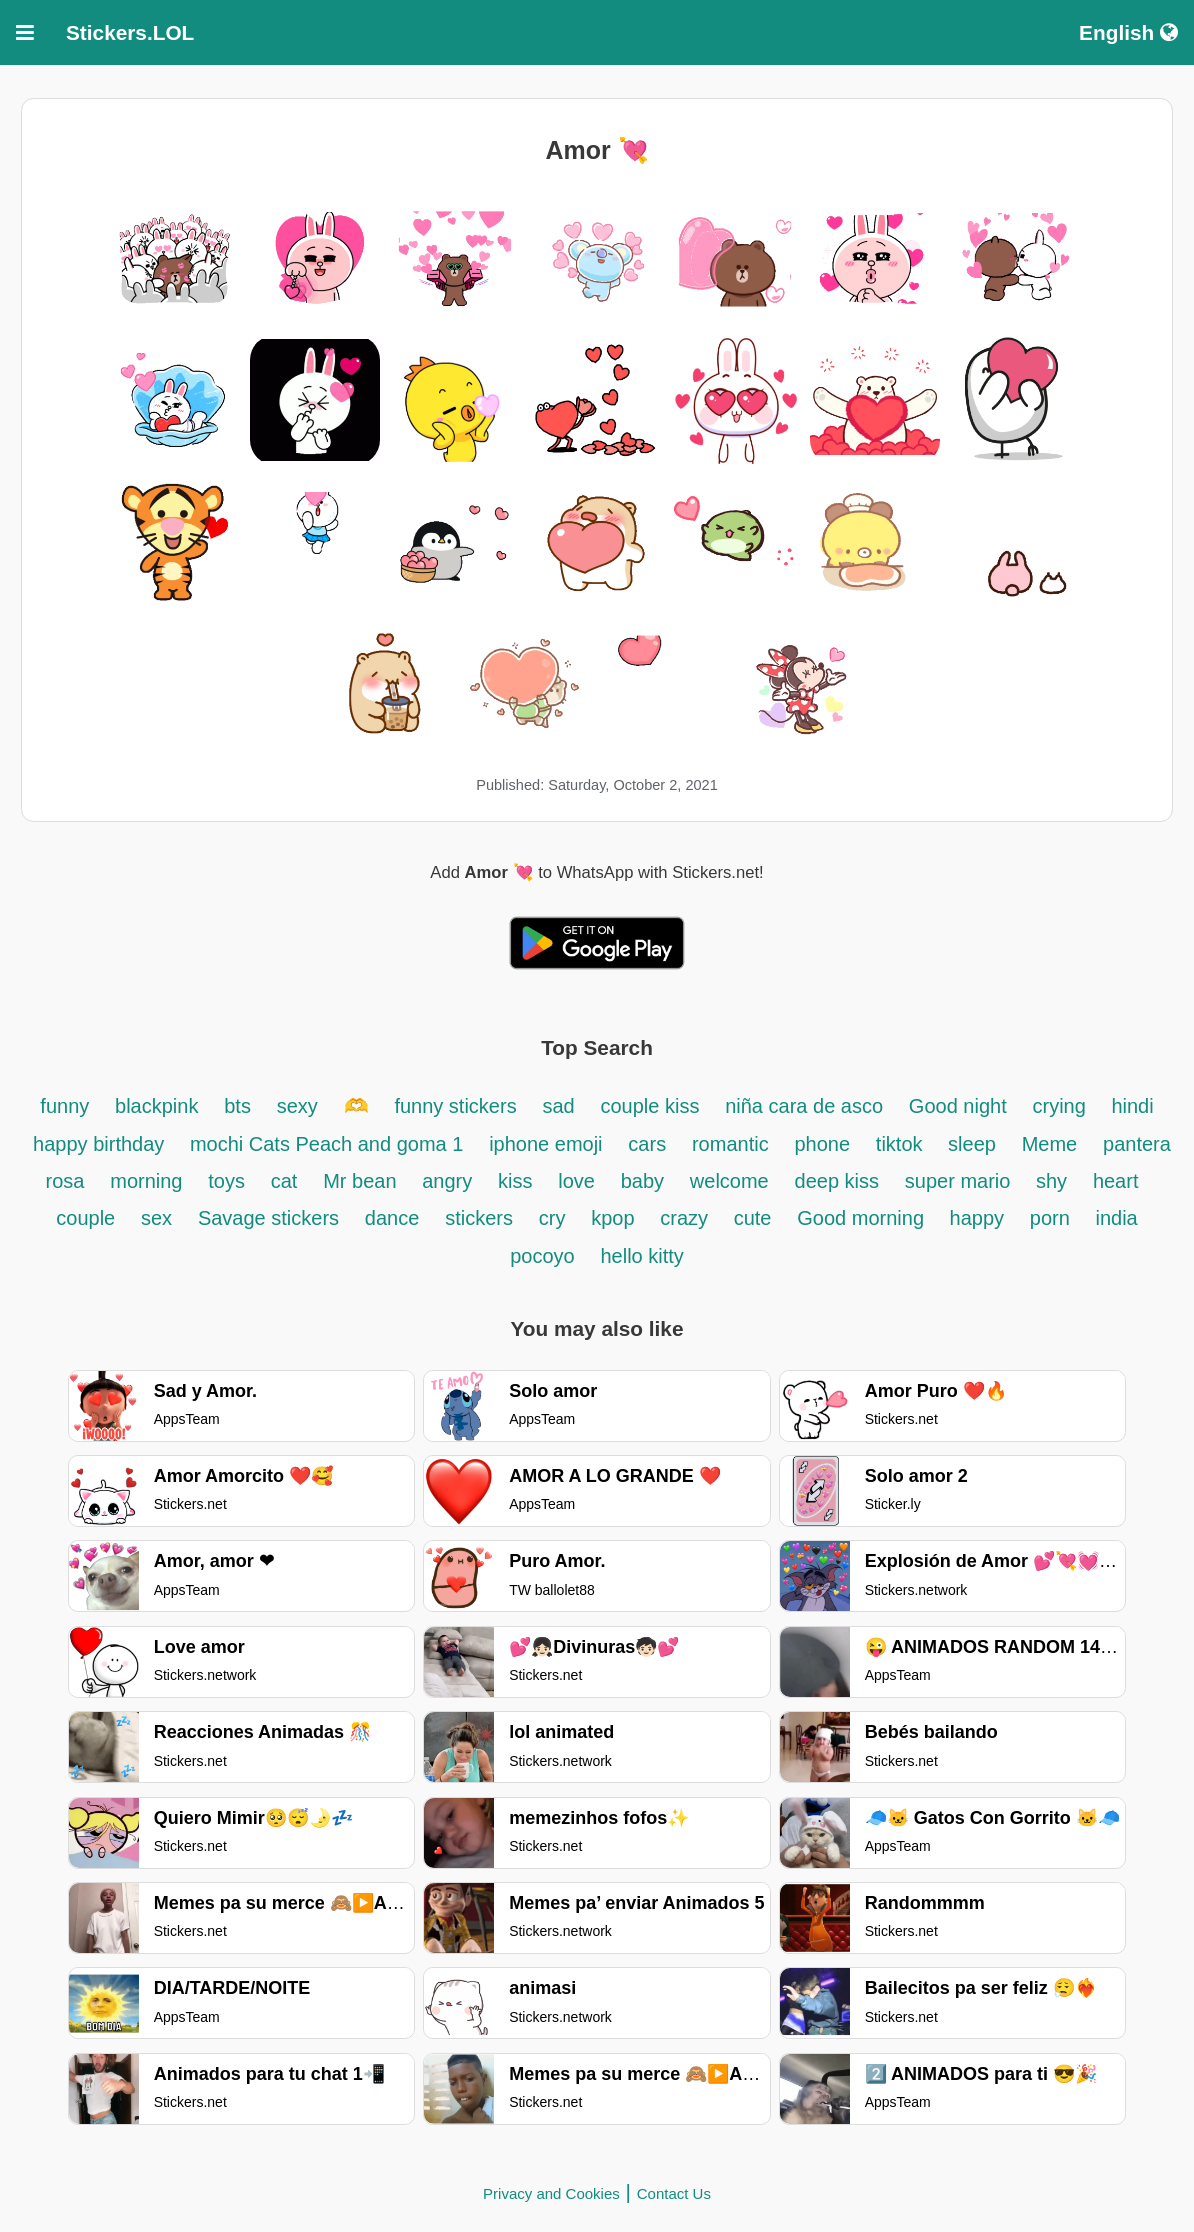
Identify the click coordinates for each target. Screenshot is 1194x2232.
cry (552, 1218)
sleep (972, 1144)
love (576, 1181)
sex (156, 1218)
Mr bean (362, 1181)
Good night (958, 1106)
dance (392, 1218)
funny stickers (455, 1106)
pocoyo (542, 1256)
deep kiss (837, 1181)
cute (753, 1218)
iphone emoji (545, 1144)
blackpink (156, 1106)
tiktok (902, 1144)
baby (642, 1181)
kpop (612, 1218)
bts (237, 1106)
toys (226, 1181)
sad (558, 1106)
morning (146, 1181)
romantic (730, 1144)
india (1116, 1218)
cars (647, 1144)
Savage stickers (268, 1218)
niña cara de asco (804, 1106)
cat (284, 1181)
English (1128, 32)
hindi (1132, 1106)
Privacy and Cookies (551, 2193)
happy (977, 1218)
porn (1053, 1218)
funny (64, 1106)
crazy (686, 1218)
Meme (1050, 1144)
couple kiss (649, 1106)
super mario (960, 1181)
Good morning (863, 1218)
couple (85, 1218)
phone (822, 1144)
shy (1051, 1181)
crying (1061, 1106)
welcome (729, 1181)
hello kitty (641, 1256)
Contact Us (674, 2193)
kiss (515, 1181)
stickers (479, 1218)
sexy (297, 1106)
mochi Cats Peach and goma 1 (327, 1144)
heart (1116, 1181)
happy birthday (101, 1144)
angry (447, 1181)
